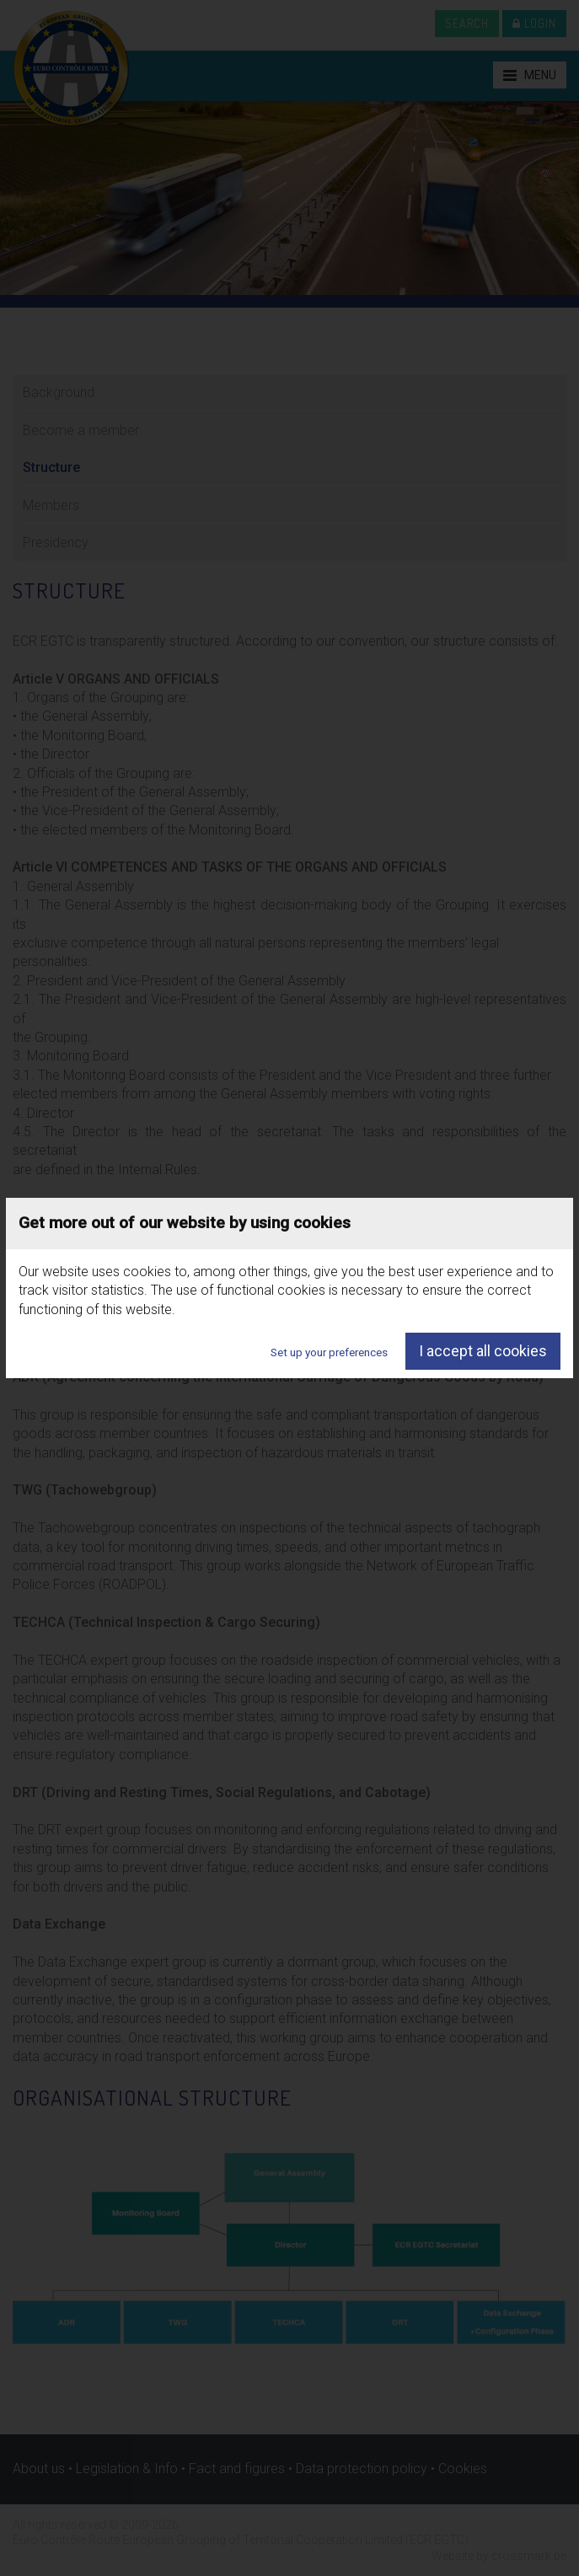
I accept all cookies (483, 1351)
